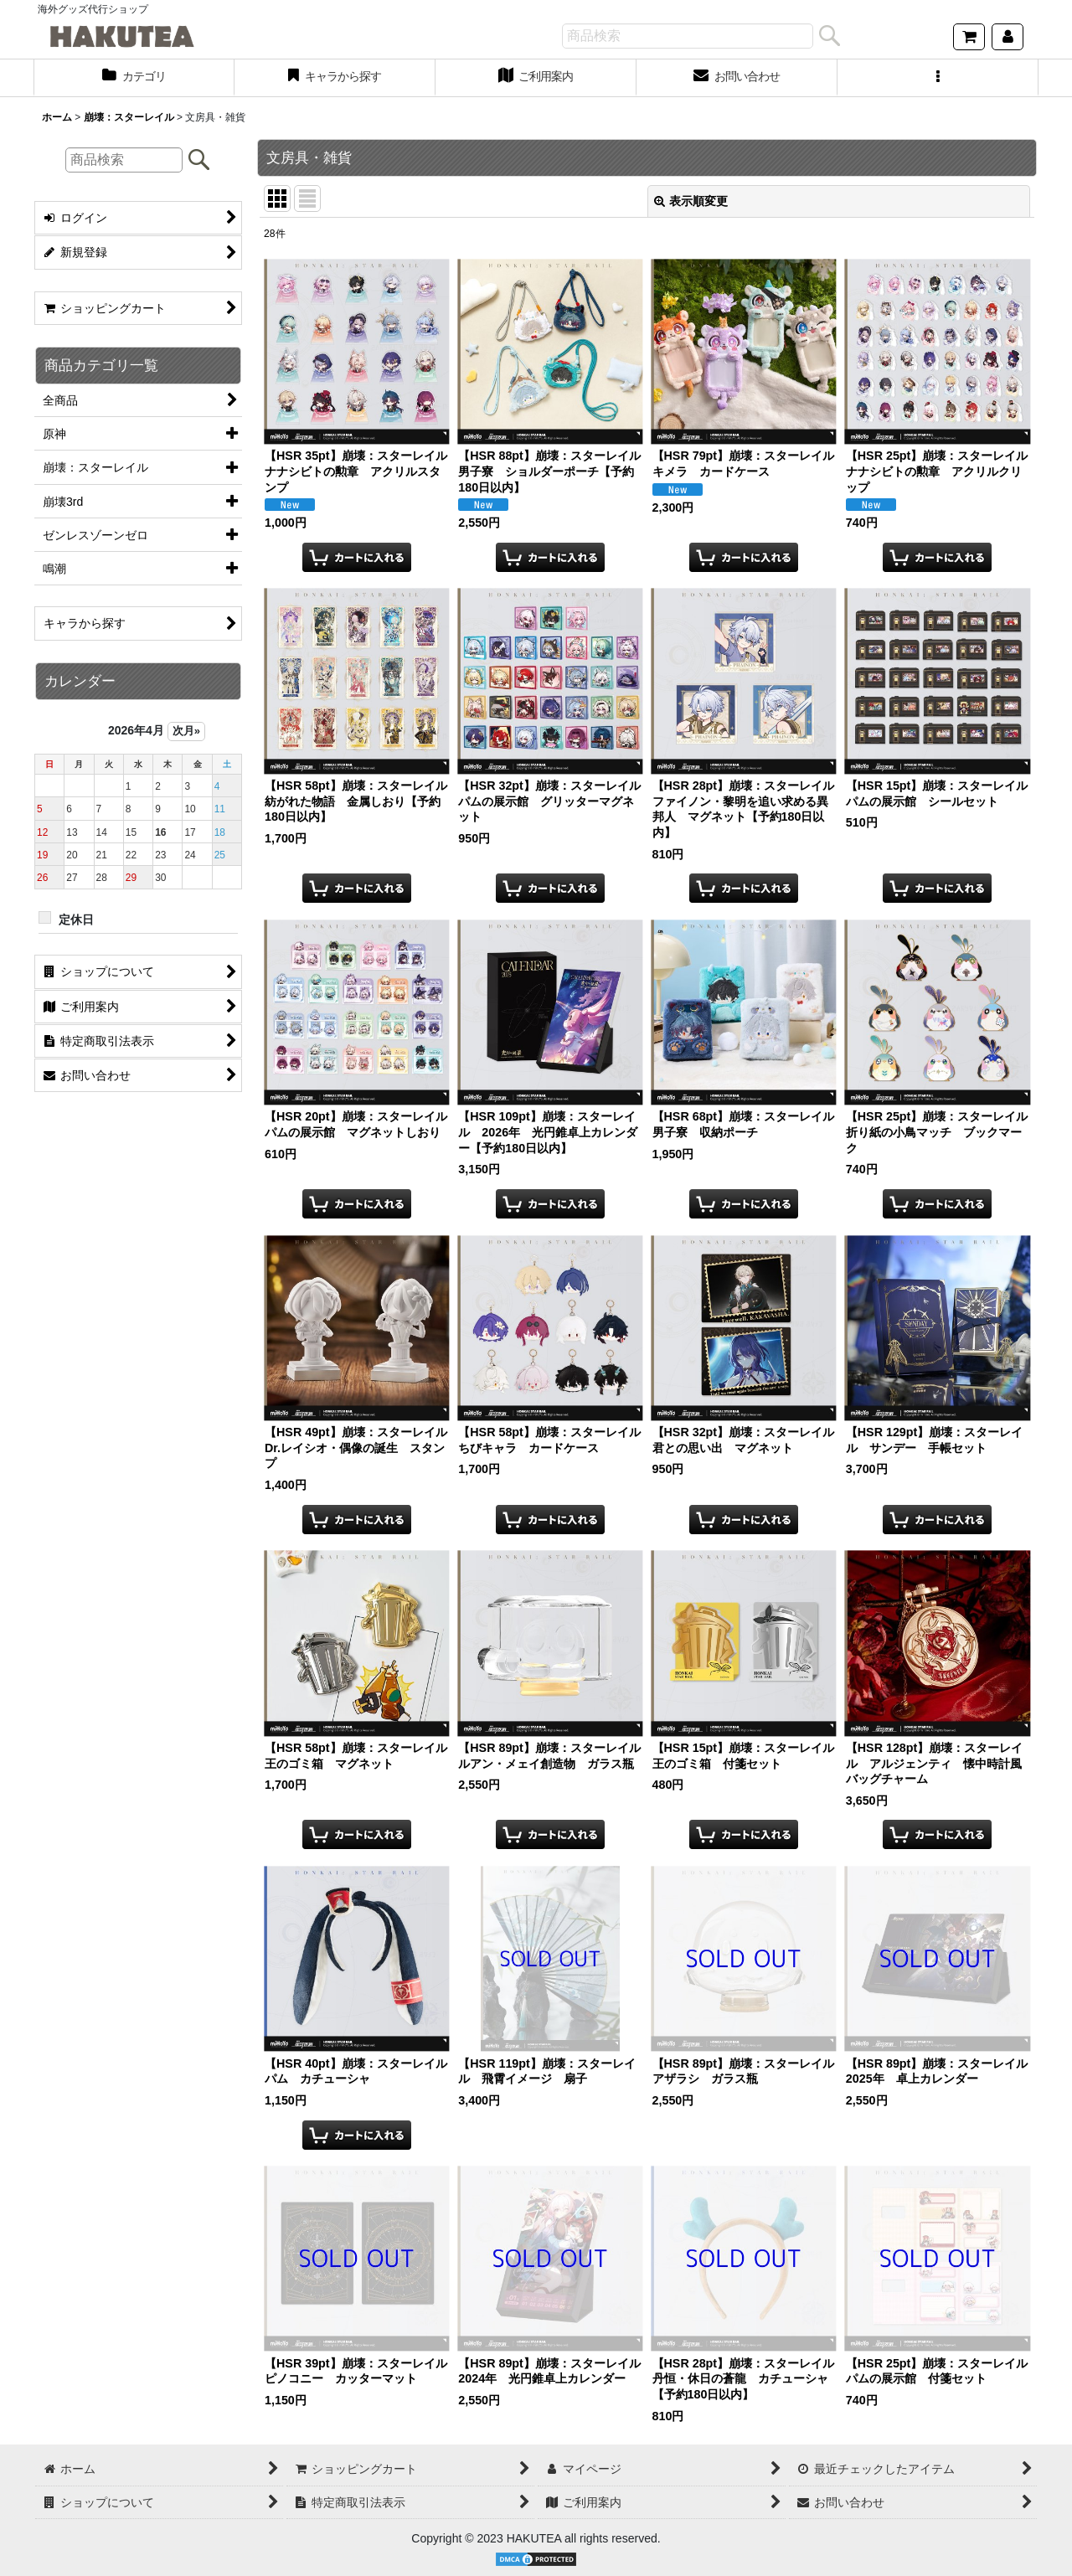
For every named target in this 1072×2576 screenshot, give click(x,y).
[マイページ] (1007, 36)
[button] (938, 77)
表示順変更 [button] (691, 201)
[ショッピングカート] (969, 36)
